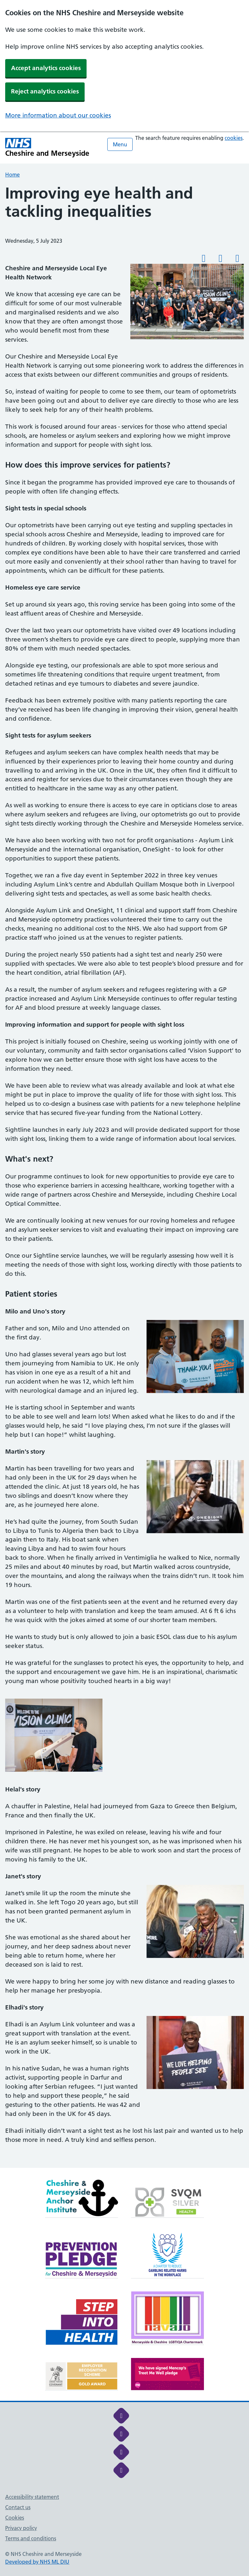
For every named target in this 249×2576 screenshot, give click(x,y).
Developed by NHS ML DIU (37, 2561)
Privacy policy (21, 2528)
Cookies (14, 2517)
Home (12, 174)
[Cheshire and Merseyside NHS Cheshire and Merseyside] (47, 147)
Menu (120, 144)
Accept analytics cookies (46, 68)
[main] (124, 1176)
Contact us (17, 2507)
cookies (234, 138)
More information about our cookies (58, 115)
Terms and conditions (30, 2538)
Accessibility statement (32, 2497)
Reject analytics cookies (45, 91)
